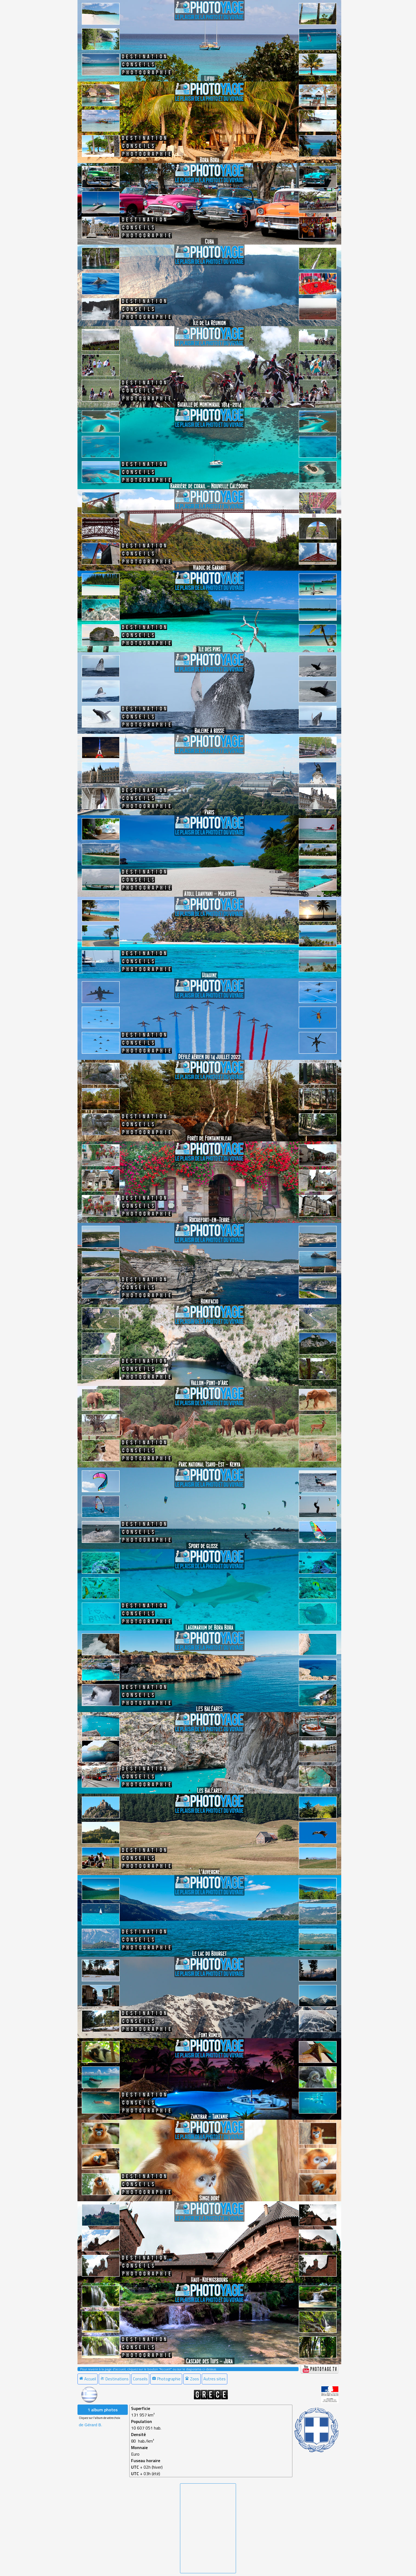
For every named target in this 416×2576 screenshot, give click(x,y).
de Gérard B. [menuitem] (90, 2424)
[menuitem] (88, 2379)
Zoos (192, 2379)
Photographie (166, 2379)
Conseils (140, 2379)
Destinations (114, 2379)
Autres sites (214, 2379)
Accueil (87, 2379)
